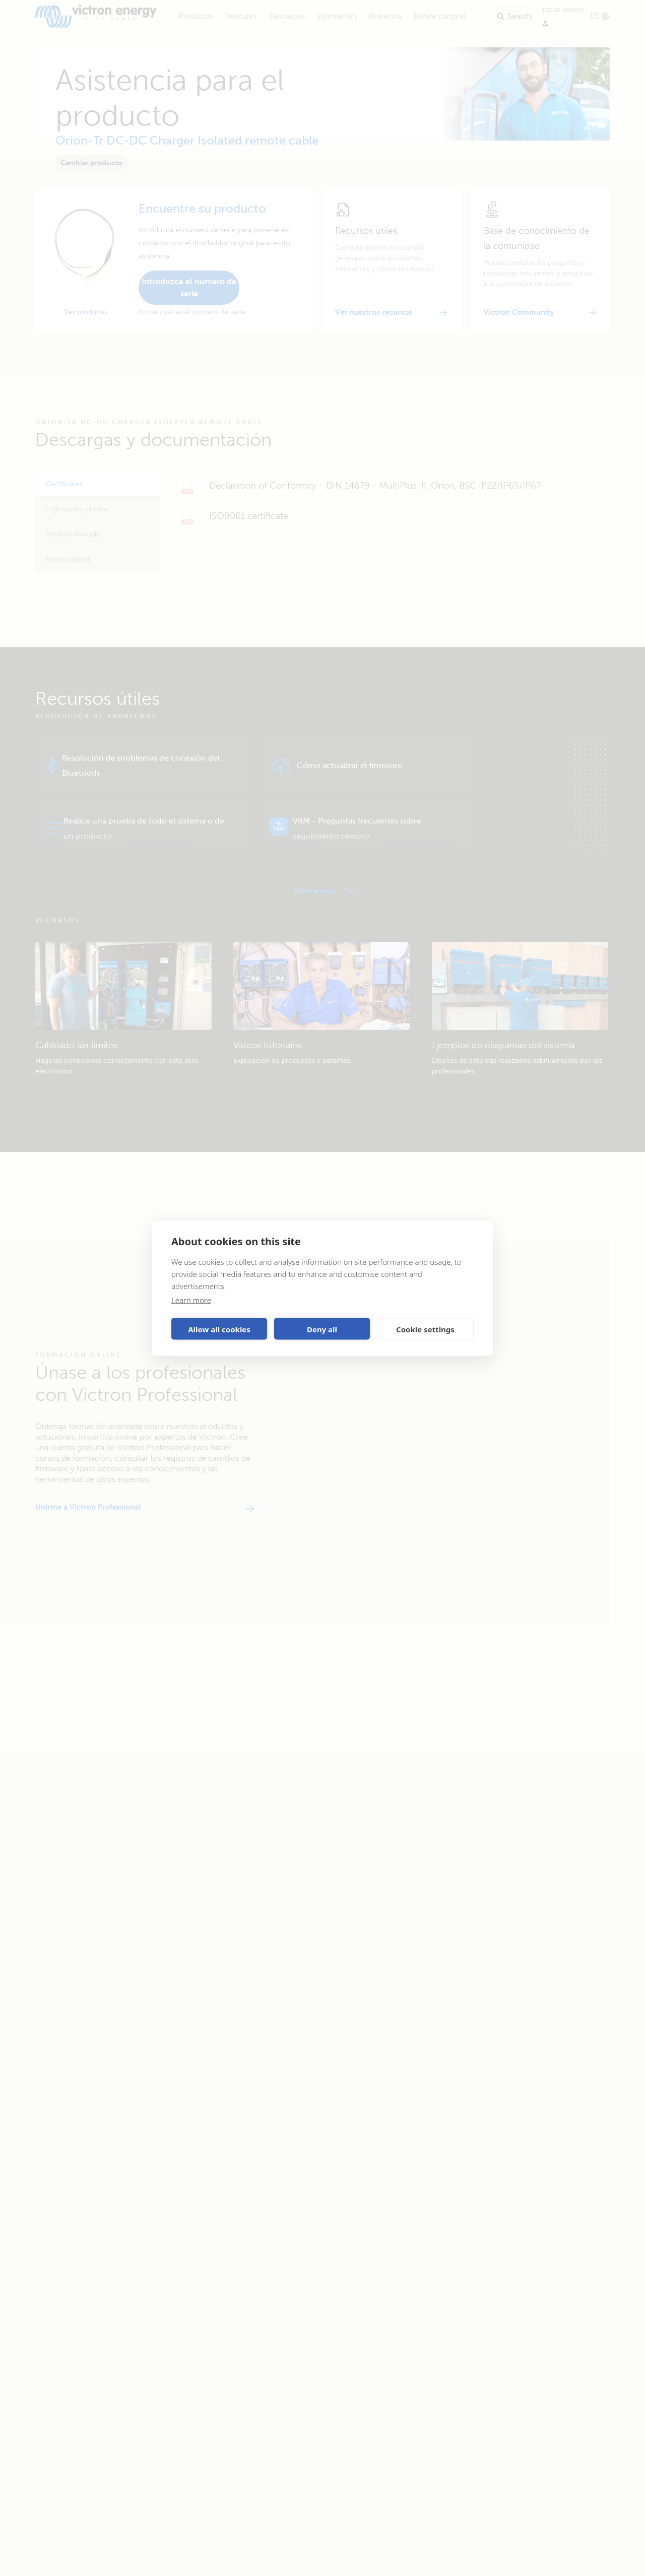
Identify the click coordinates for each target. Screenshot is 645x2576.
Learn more (191, 1300)
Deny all (322, 1329)
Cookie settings (425, 1329)
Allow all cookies (219, 1329)
